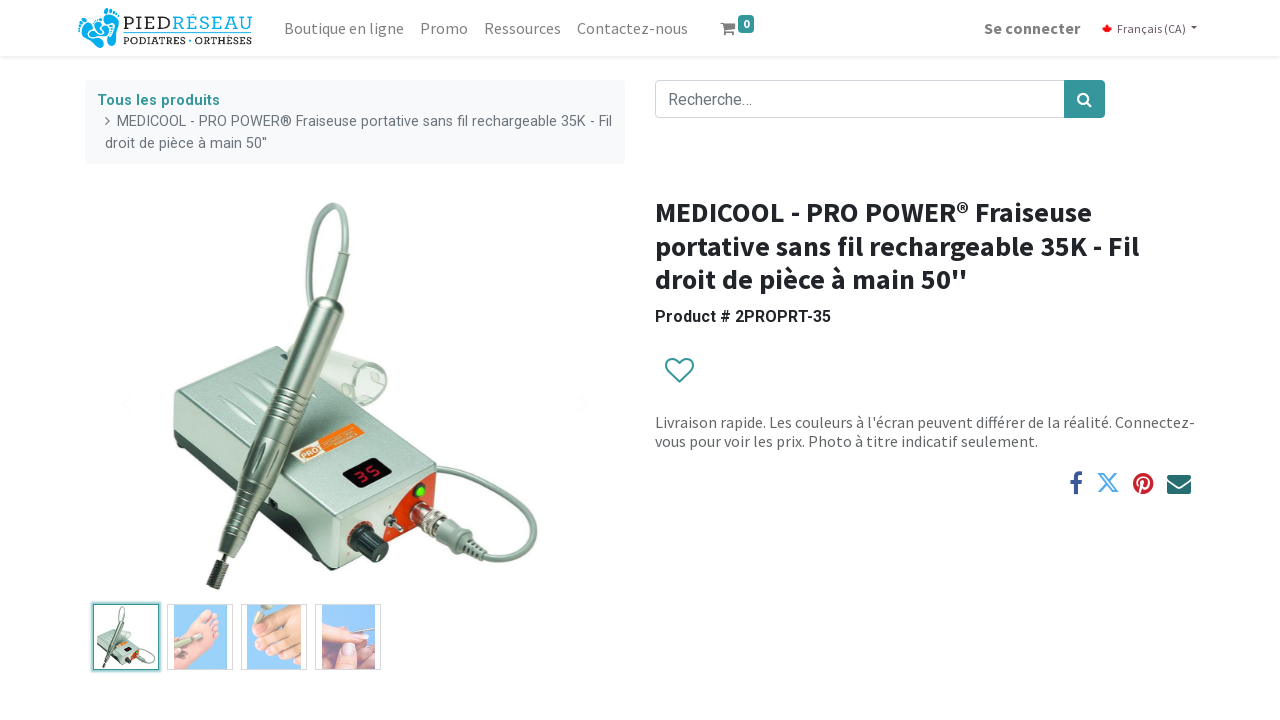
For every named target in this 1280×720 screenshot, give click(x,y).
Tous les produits (158, 100)
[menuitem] (351, 28)
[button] (678, 371)
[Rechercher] (1084, 99)
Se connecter (1025, 28)
